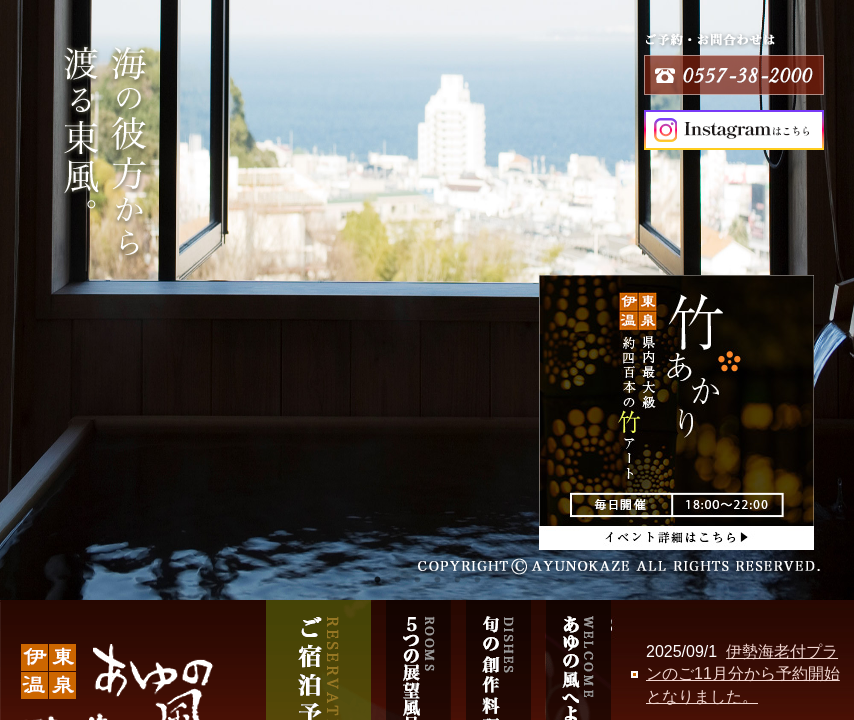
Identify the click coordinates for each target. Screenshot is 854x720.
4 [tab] (437, 580)
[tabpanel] (427, 300)
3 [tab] (417, 580)
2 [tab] (397, 580)
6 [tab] (477, 580)
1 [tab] (377, 580)
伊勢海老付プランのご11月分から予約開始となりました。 (743, 674)
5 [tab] (457, 580)
